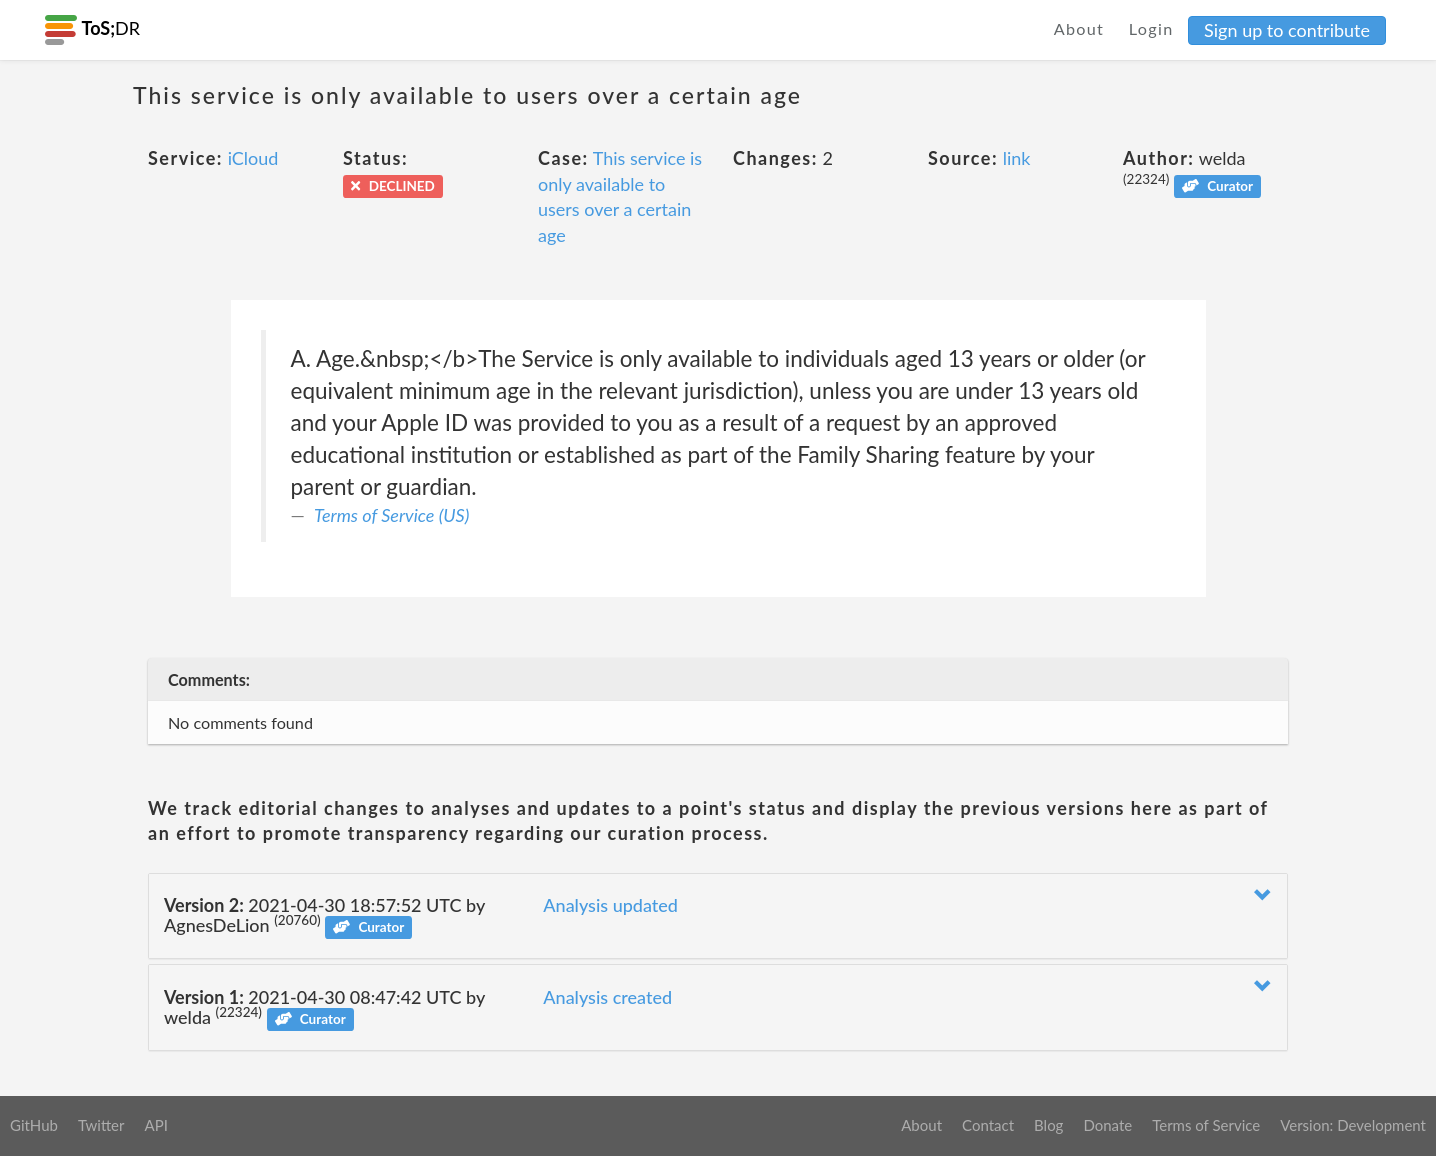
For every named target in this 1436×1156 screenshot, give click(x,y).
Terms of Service (1206, 1125)
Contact (988, 1125)
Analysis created (607, 997)
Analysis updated (610, 905)
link (1017, 158)
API (155, 1125)
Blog (1048, 1125)
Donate (1107, 1125)
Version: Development (1353, 1125)
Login (1151, 28)
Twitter (101, 1125)
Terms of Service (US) (391, 515)
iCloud (253, 158)
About (1079, 28)
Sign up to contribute (1287, 30)
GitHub (34, 1125)
